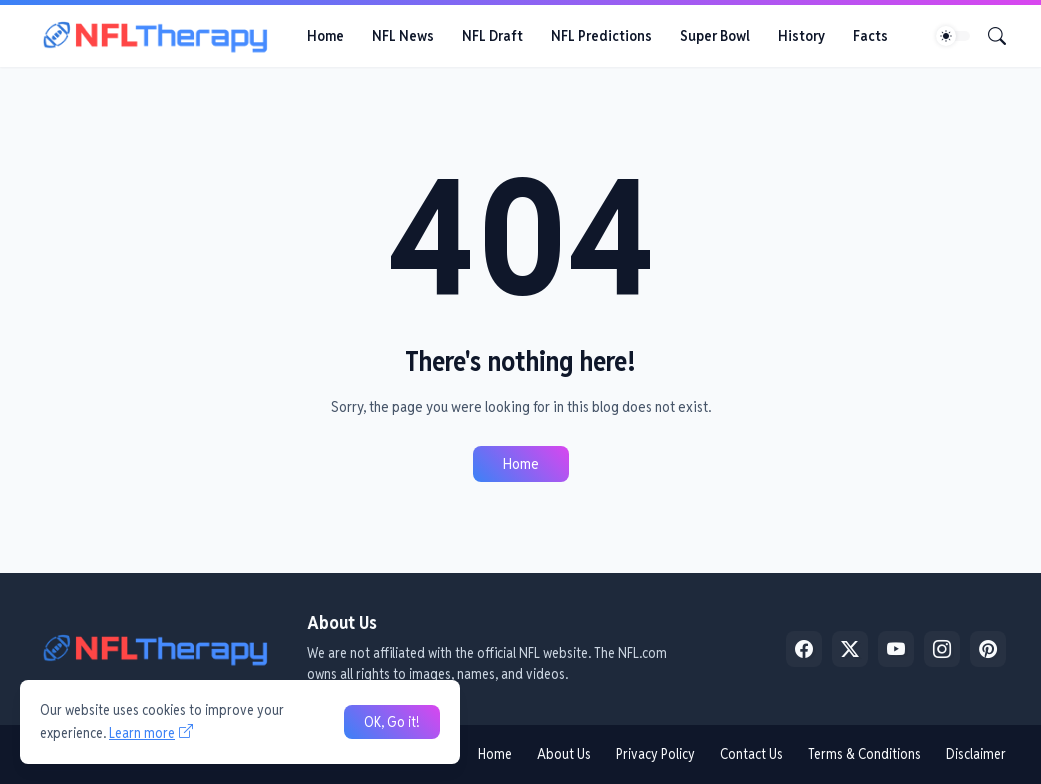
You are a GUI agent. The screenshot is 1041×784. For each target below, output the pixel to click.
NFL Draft (492, 35)
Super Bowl (715, 35)
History (801, 35)
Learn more (142, 733)
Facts (870, 35)
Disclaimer (976, 754)
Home (325, 35)
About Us (564, 754)
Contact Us (751, 754)
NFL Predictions (601, 35)
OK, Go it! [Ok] (392, 722)
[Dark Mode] (953, 36)
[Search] (989, 36)
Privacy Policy (655, 754)
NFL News (403, 35)
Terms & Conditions (864, 754)
